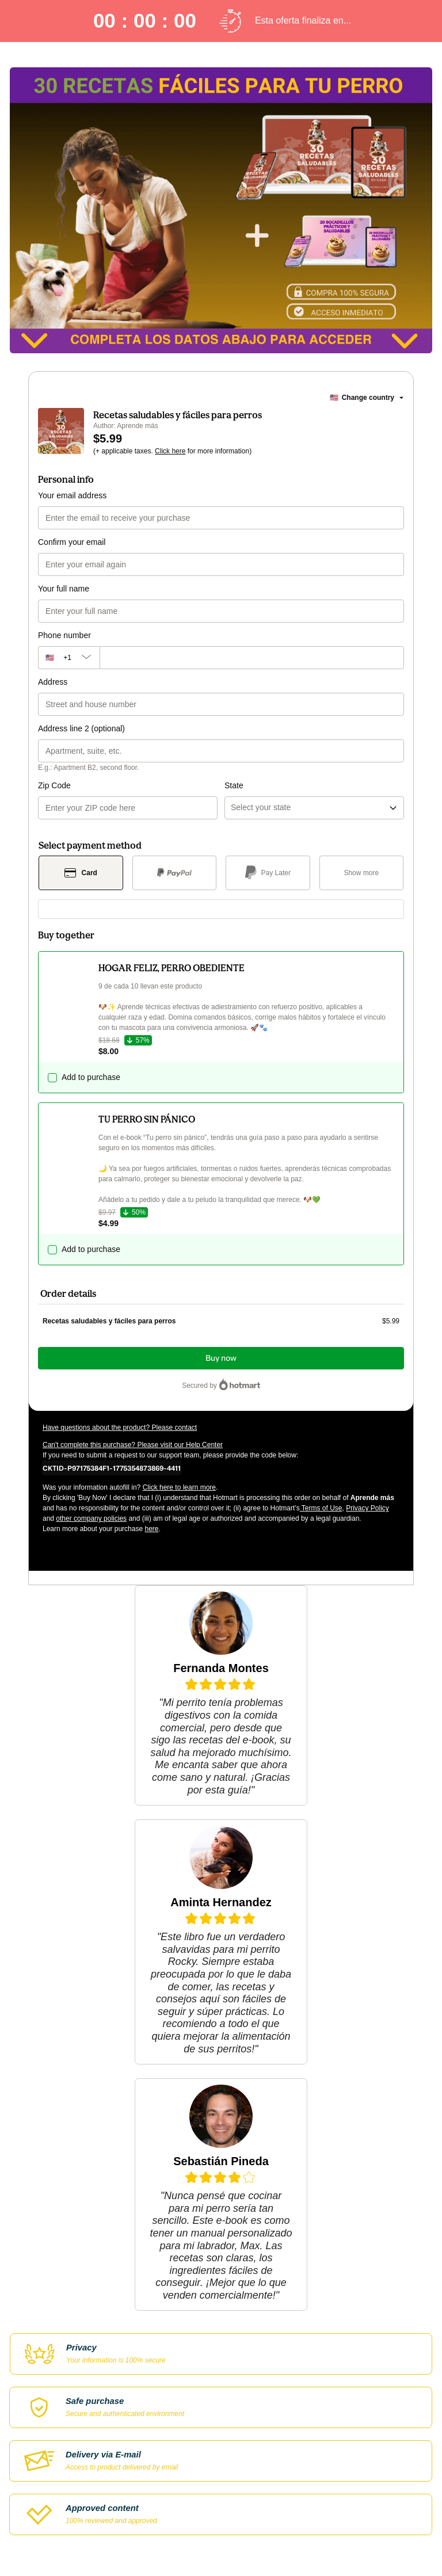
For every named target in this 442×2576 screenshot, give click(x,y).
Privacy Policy (367, 1508)
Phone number (64, 635)
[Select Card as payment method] (81, 873)
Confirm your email (71, 542)
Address (52, 681)
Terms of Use (321, 1508)
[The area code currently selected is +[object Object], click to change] (69, 657)
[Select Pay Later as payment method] (268, 873)
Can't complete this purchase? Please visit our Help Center (133, 1445)
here (151, 1529)
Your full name (63, 588)
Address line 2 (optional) (81, 728)
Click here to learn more (179, 1487)
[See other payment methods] (361, 873)
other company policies (91, 1518)
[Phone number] (252, 657)
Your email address (72, 495)
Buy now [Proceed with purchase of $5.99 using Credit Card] (221, 1358)
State (233, 785)
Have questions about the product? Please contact (120, 1428)
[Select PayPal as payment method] (174, 873)
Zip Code (54, 785)
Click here (170, 451)
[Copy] (111, 1467)
